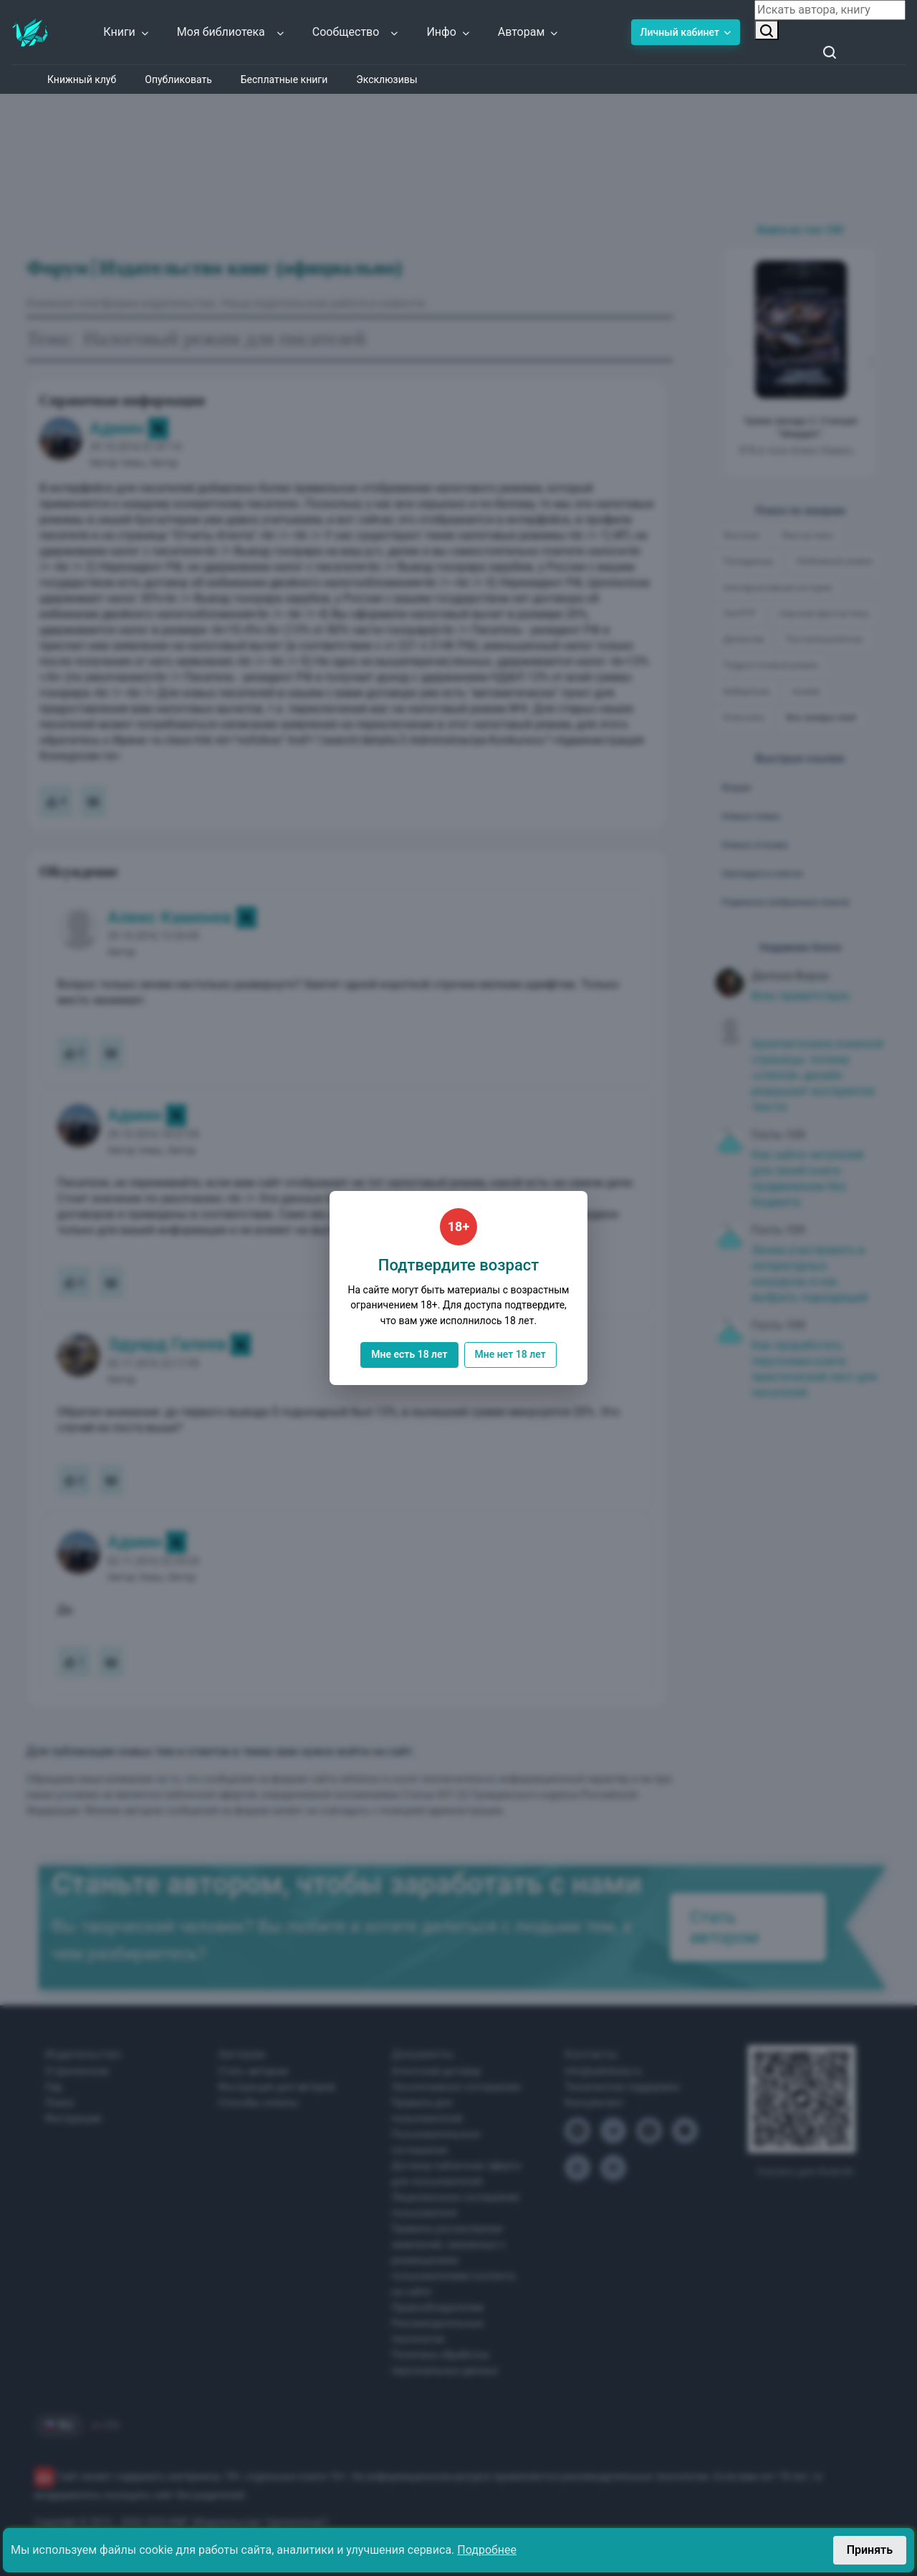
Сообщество (356, 32)
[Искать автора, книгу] (766, 30)
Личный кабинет (685, 32)
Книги (126, 32)
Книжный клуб (81, 79)
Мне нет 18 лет (510, 1354)
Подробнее (487, 2550)
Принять (870, 2550)
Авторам (529, 32)
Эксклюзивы (386, 79)
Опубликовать (178, 79)
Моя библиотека (231, 32)
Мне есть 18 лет (409, 1354)
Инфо (448, 32)
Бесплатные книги (284, 79)
